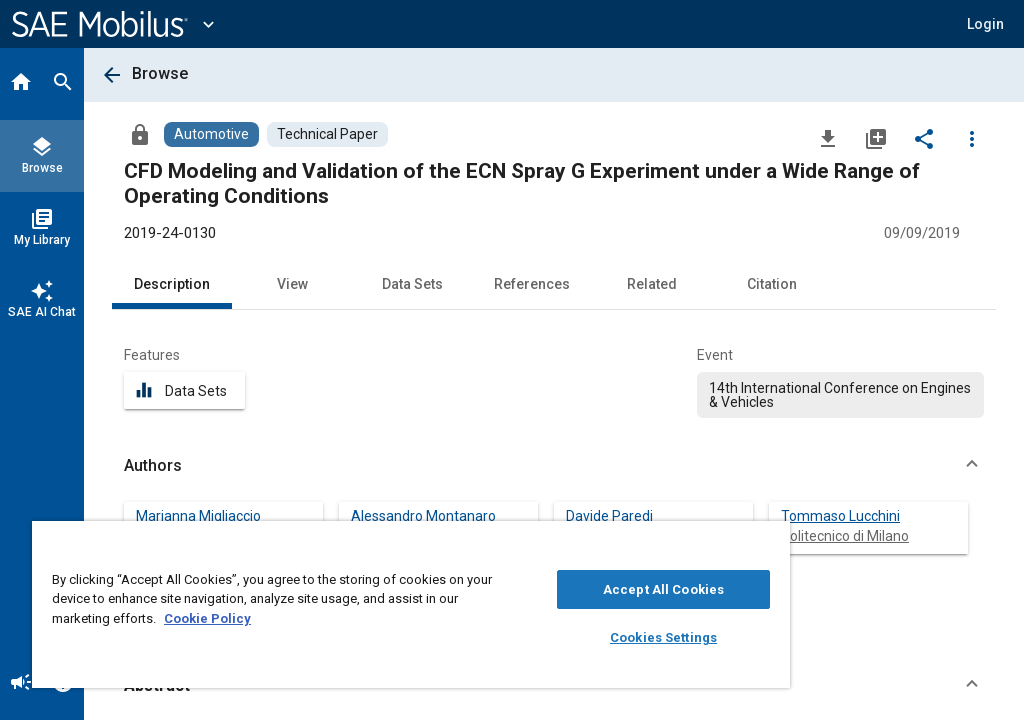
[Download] (828, 138)
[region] (411, 604)
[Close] (769, 543)
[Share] (924, 138)
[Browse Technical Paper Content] (327, 134)
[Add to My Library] (876, 138)
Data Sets (412, 284)
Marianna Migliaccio (198, 516)
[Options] (972, 138)
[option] (840, 395)
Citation (772, 284)
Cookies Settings (663, 637)
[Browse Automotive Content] (211, 134)
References (532, 284)
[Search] (63, 84)
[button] (985, 24)
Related (652, 284)
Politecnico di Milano (845, 536)
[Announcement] (21, 684)
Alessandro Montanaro (423, 516)
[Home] (21, 84)
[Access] (140, 134)
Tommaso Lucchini (840, 516)
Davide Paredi (609, 516)
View (292, 284)
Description (172, 284)
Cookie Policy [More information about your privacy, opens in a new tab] (207, 618)
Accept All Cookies (663, 589)
